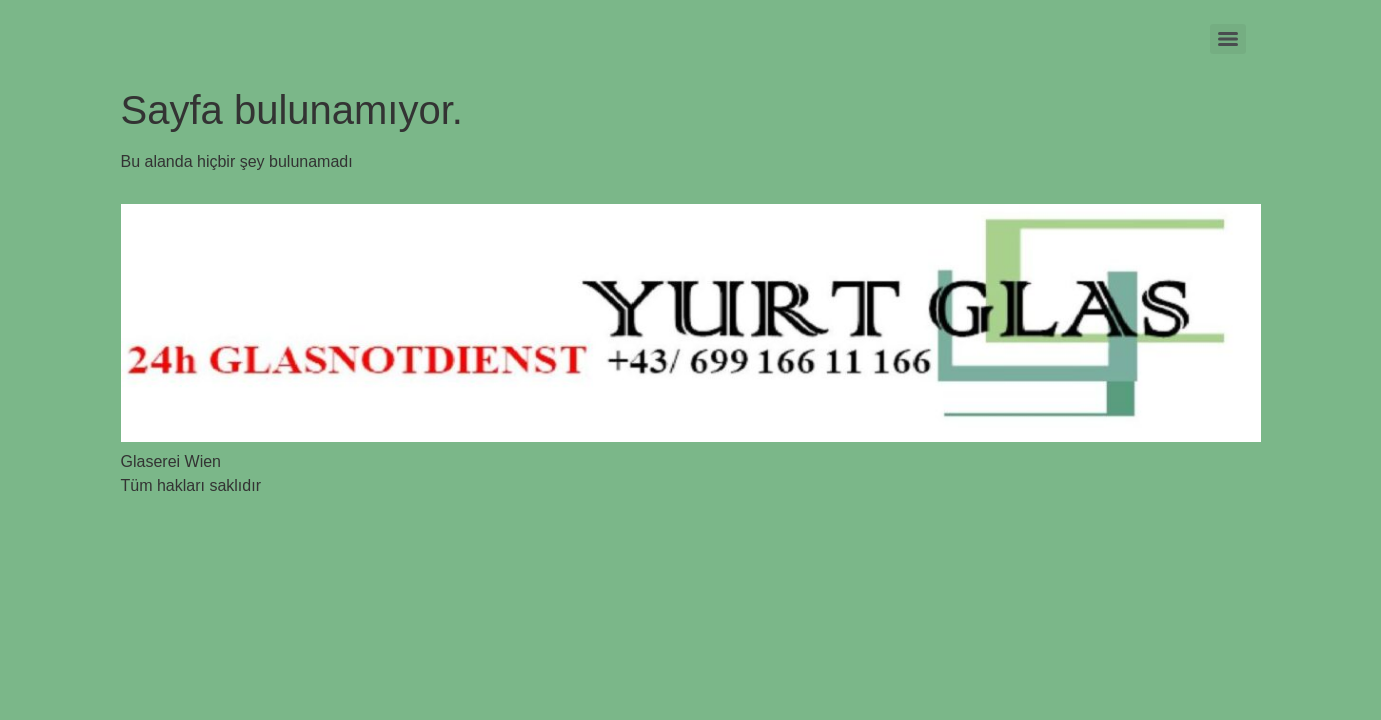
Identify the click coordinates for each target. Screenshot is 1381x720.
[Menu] (1228, 39)
